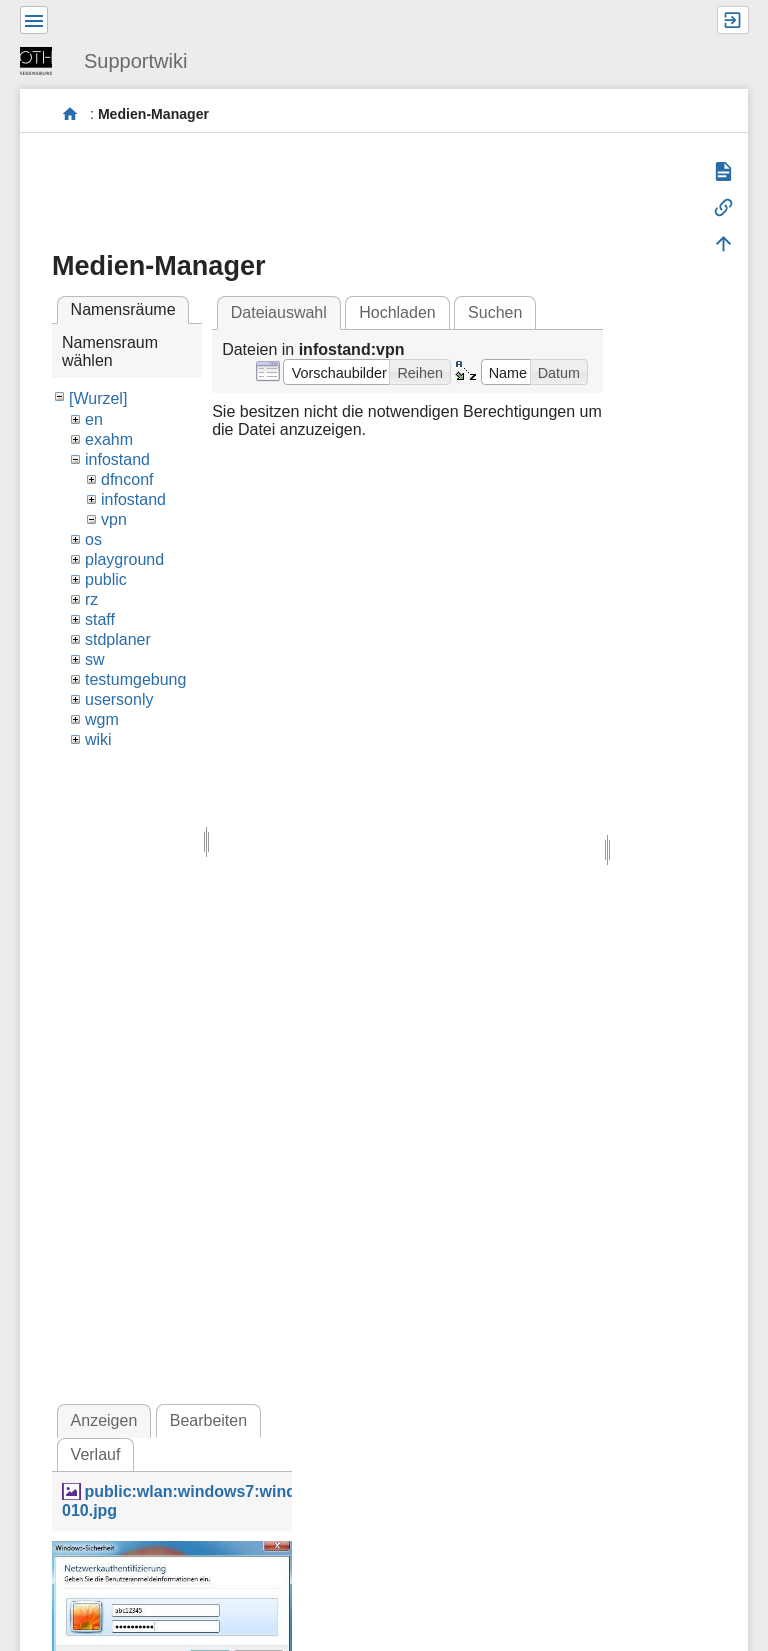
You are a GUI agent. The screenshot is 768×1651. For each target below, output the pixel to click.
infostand (117, 459)
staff (100, 619)
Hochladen (397, 312)
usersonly (119, 699)
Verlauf (96, 1454)
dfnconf (127, 479)
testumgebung (135, 679)
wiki (98, 739)
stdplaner (118, 639)
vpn (114, 519)
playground (124, 559)
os (93, 539)
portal (70, 114)
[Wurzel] (98, 398)
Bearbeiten (208, 1420)
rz (91, 599)
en (94, 419)
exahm (109, 439)
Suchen (495, 312)
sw (95, 659)
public (106, 579)
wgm (102, 719)
